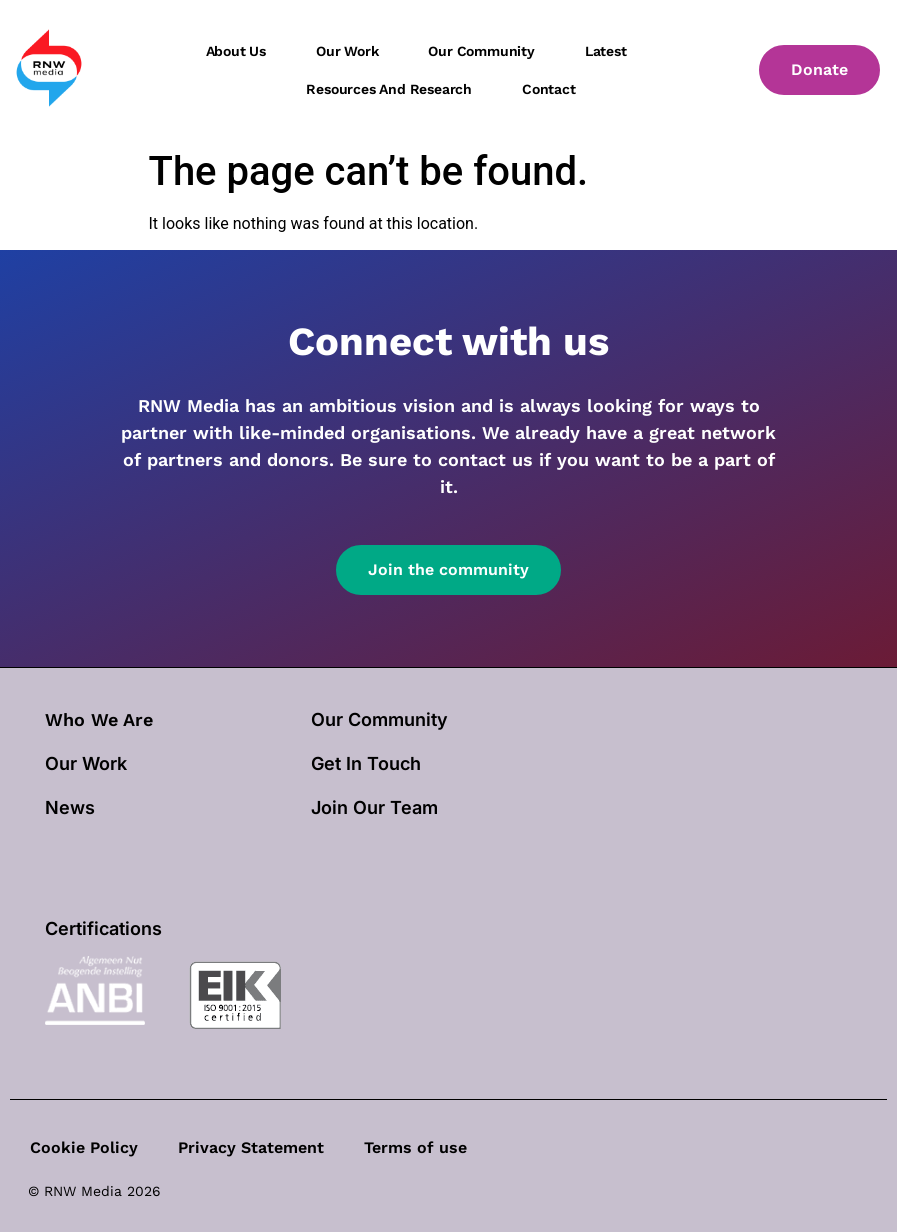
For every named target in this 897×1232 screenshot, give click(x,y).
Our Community (379, 719)
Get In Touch (366, 763)
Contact (549, 89)
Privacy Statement (251, 1147)
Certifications (103, 928)
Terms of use (415, 1147)
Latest (606, 51)
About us (236, 51)
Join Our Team (374, 807)
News (70, 807)
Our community (481, 51)
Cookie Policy (84, 1147)
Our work (347, 51)
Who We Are (99, 719)
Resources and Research (389, 89)
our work (86, 763)
